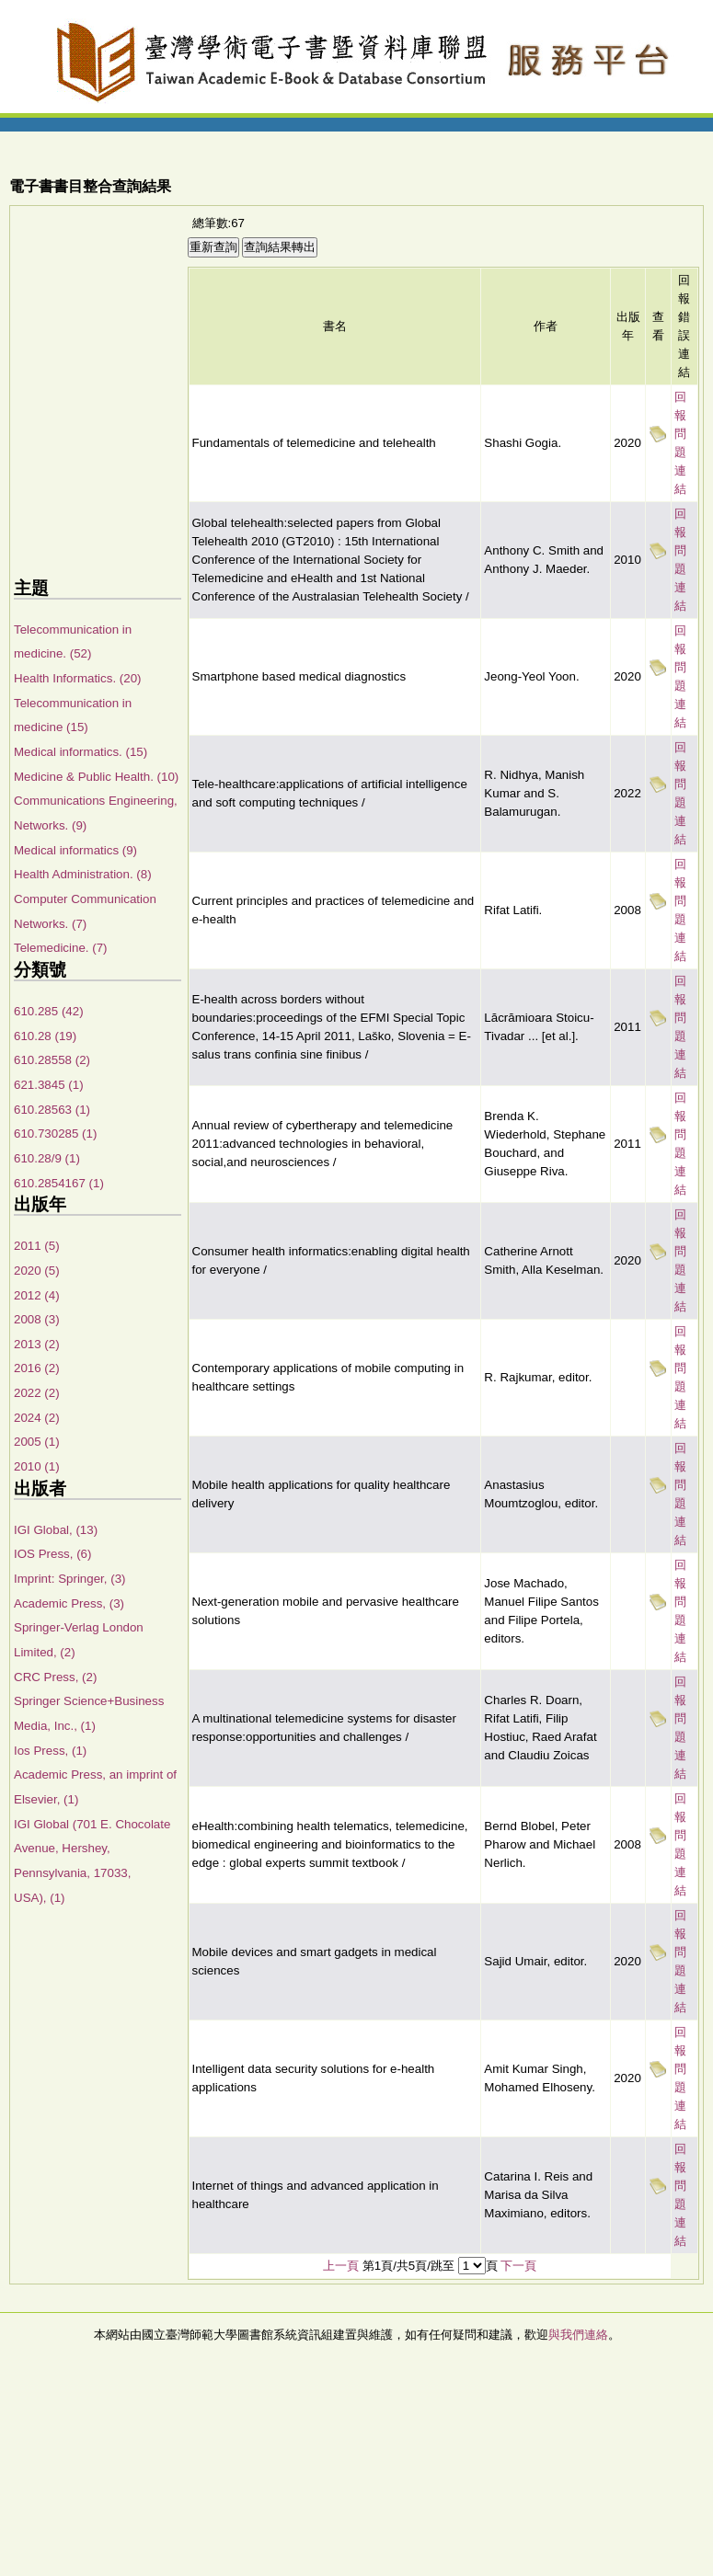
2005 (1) (37, 1441)
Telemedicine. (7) (60, 948)
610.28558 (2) (52, 1060)
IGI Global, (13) (56, 1530)
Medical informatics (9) (75, 850)
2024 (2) (37, 1418)
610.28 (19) (45, 1036)
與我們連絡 (578, 2334)
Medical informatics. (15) (80, 752)
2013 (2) (37, 1344)
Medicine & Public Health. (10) (96, 777)
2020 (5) (37, 1270)
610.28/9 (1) (47, 1158)
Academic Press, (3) (69, 1603)
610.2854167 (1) (59, 1183)
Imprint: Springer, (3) (69, 1579)
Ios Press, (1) (50, 1750)
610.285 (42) (49, 1011)
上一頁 (341, 2266)
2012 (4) (37, 1295)
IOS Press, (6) (52, 1554)
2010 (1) (37, 1466)
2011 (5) (37, 1246)
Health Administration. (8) (83, 874)
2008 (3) (37, 1319)
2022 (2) (37, 1393)
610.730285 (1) (55, 1133)
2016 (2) (37, 1368)
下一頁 (518, 2266)
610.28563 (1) (52, 1109)
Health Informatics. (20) (78, 678)
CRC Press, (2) (55, 1677)
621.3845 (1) (49, 1085)
